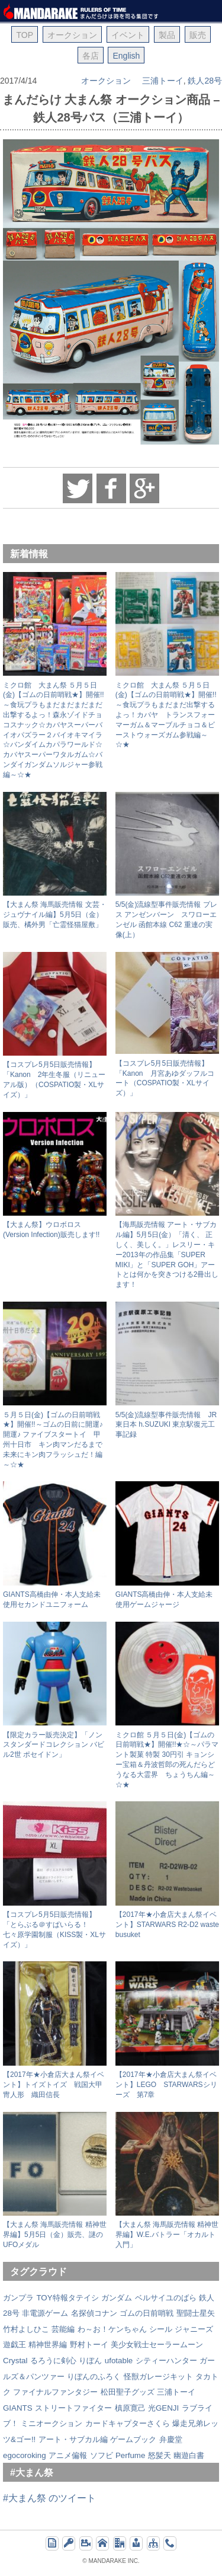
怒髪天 (159, 2455)
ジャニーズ (194, 2329)
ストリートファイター (73, 2408)
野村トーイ (89, 2344)
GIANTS (18, 2408)
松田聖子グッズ (128, 2392)
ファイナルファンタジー (55, 2392)
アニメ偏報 (68, 2455)
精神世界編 (47, 2344)
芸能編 (63, 2329)
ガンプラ (18, 2297)
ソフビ (101, 2455)
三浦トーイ (163, 80)
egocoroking (24, 2455)
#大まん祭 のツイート (49, 2498)
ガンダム (116, 2297)
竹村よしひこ (26, 2329)
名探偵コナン (94, 2313)
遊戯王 (14, 2344)
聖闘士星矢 (195, 2313)
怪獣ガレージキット (158, 2376)
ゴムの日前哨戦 (146, 2313)
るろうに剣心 (53, 2360)
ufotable (119, 2360)
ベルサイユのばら (166, 2297)
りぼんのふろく (94, 2376)
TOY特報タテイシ (67, 2297)
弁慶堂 (170, 2439)
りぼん (90, 2360)
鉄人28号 (205, 80)
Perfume (130, 2455)
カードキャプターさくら (127, 2423)
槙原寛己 (130, 2408)
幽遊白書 (188, 2455)
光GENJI (163, 2408)
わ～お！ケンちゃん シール (125, 2329)
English (126, 55)
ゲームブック (133, 2439)
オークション (106, 80)
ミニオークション (51, 2423)
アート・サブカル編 (73, 2439)
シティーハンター (166, 2360)
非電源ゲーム (45, 2313)
